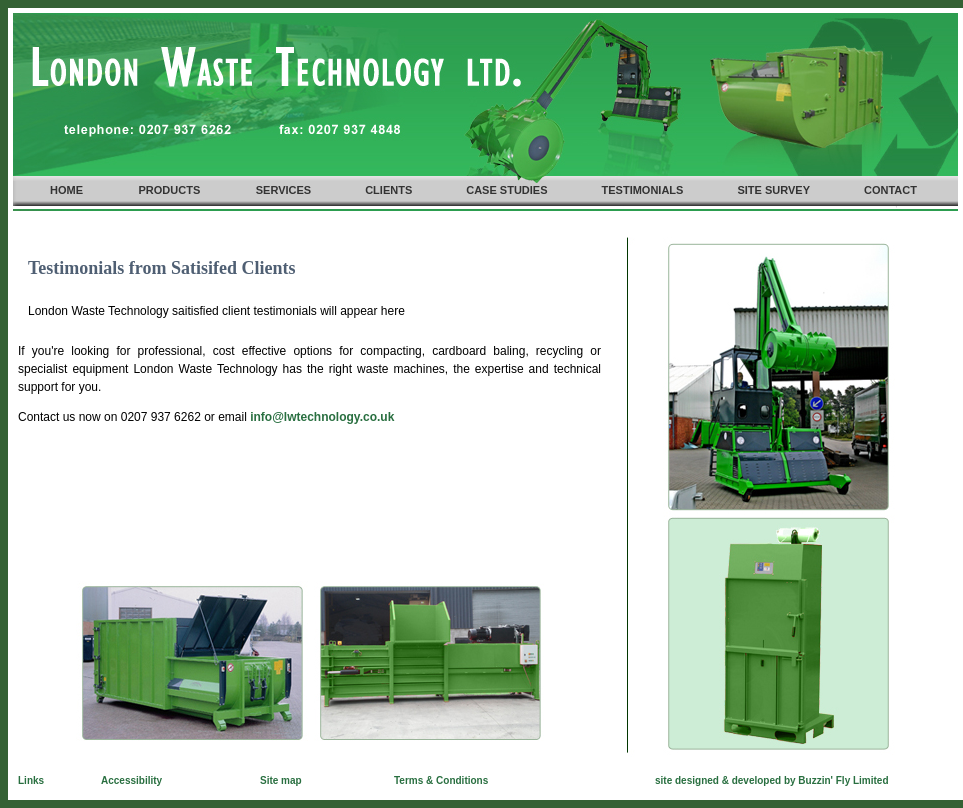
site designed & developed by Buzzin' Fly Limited (772, 780)
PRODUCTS (170, 190)
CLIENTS (388, 190)
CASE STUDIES (506, 190)
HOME (66, 190)
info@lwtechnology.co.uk (322, 417)
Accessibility (131, 780)
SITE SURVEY (773, 190)
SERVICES (283, 190)
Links (31, 780)
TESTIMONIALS (643, 190)
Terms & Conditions (441, 780)
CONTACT (890, 190)
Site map (281, 780)
